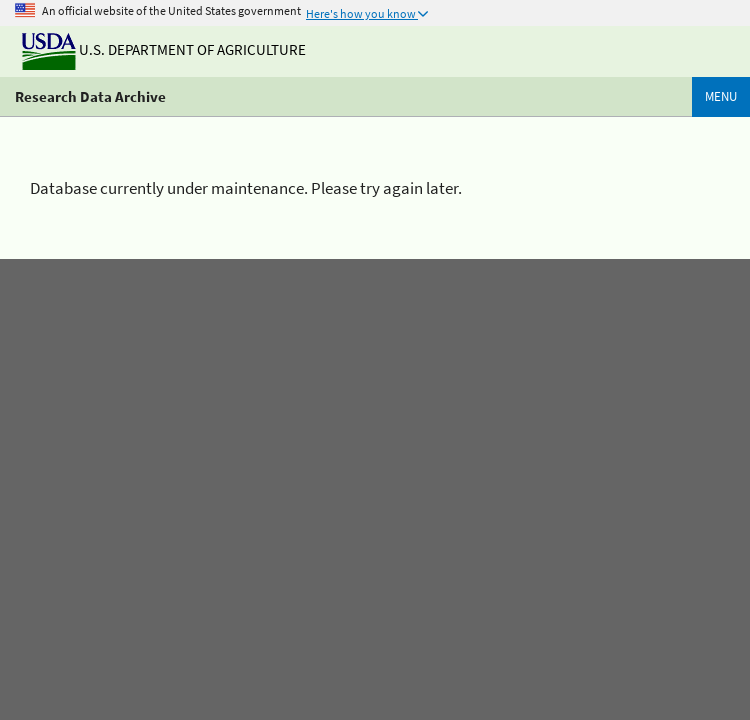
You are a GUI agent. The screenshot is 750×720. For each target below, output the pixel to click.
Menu (721, 96)
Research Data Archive (90, 96)
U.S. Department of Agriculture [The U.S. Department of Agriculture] (164, 49)
